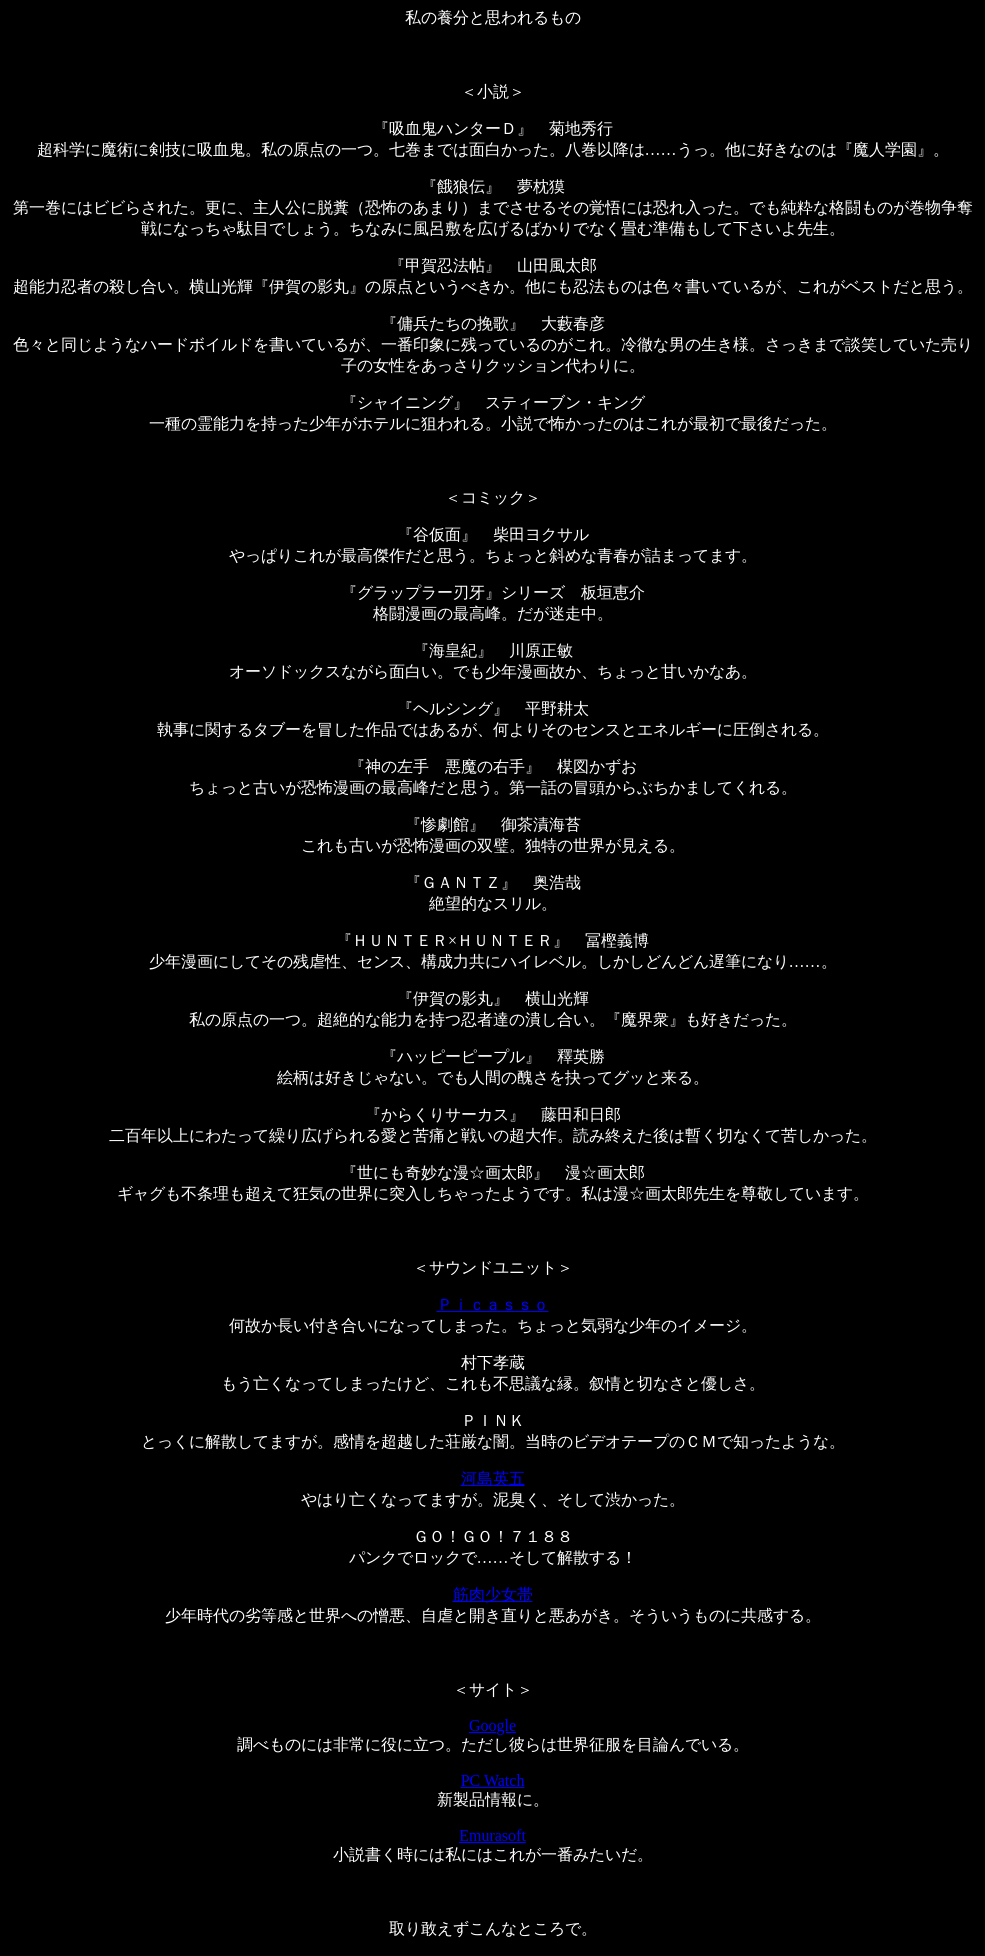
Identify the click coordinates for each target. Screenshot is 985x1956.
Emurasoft (492, 1835)
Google (492, 1725)
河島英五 (493, 1478)
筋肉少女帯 (493, 1594)
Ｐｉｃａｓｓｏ (493, 1304)
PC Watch (493, 1780)
